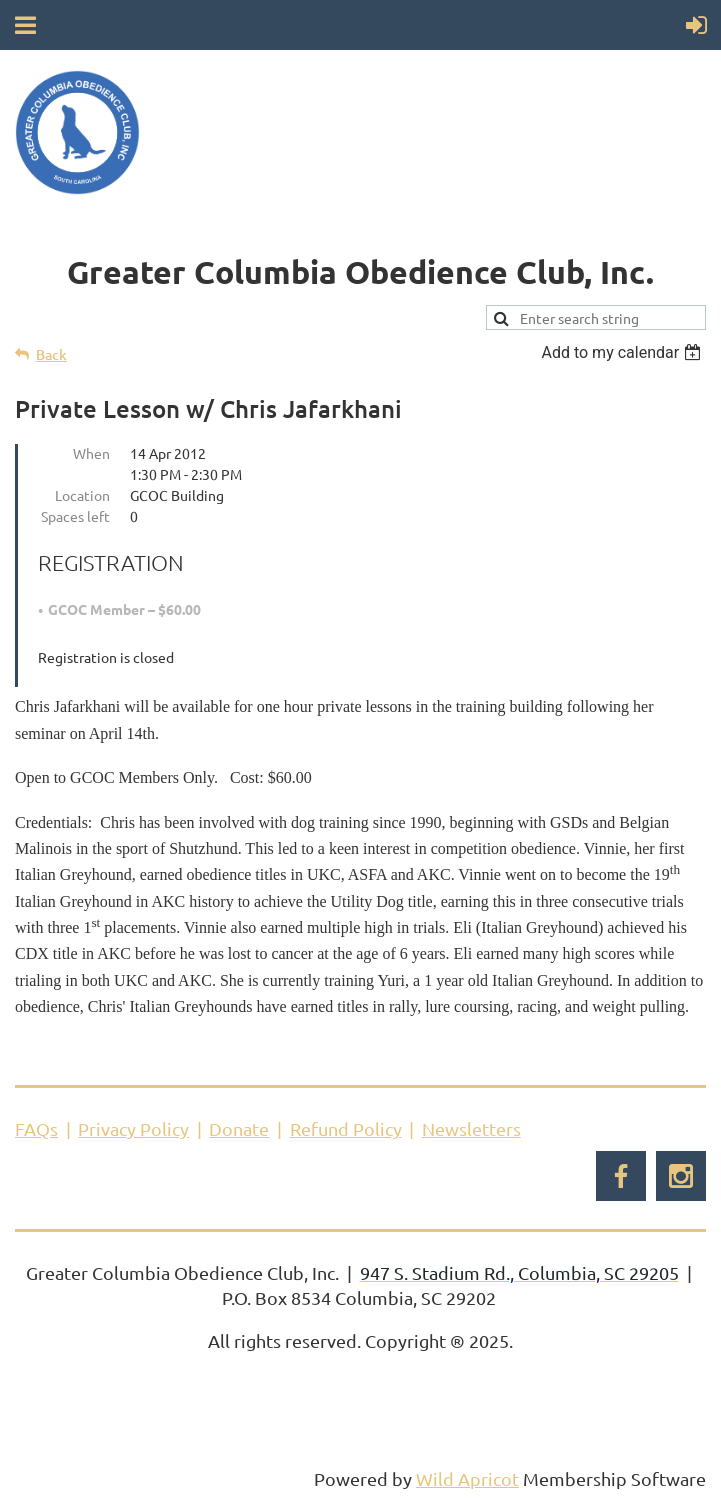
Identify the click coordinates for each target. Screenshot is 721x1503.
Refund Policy (346, 1128)
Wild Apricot (467, 1478)
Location (82, 495)
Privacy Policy (133, 1128)
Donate (239, 1128)
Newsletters (471, 1128)
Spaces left (75, 516)
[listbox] (623, 352)
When (91, 453)
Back (51, 354)
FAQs (36, 1128)
